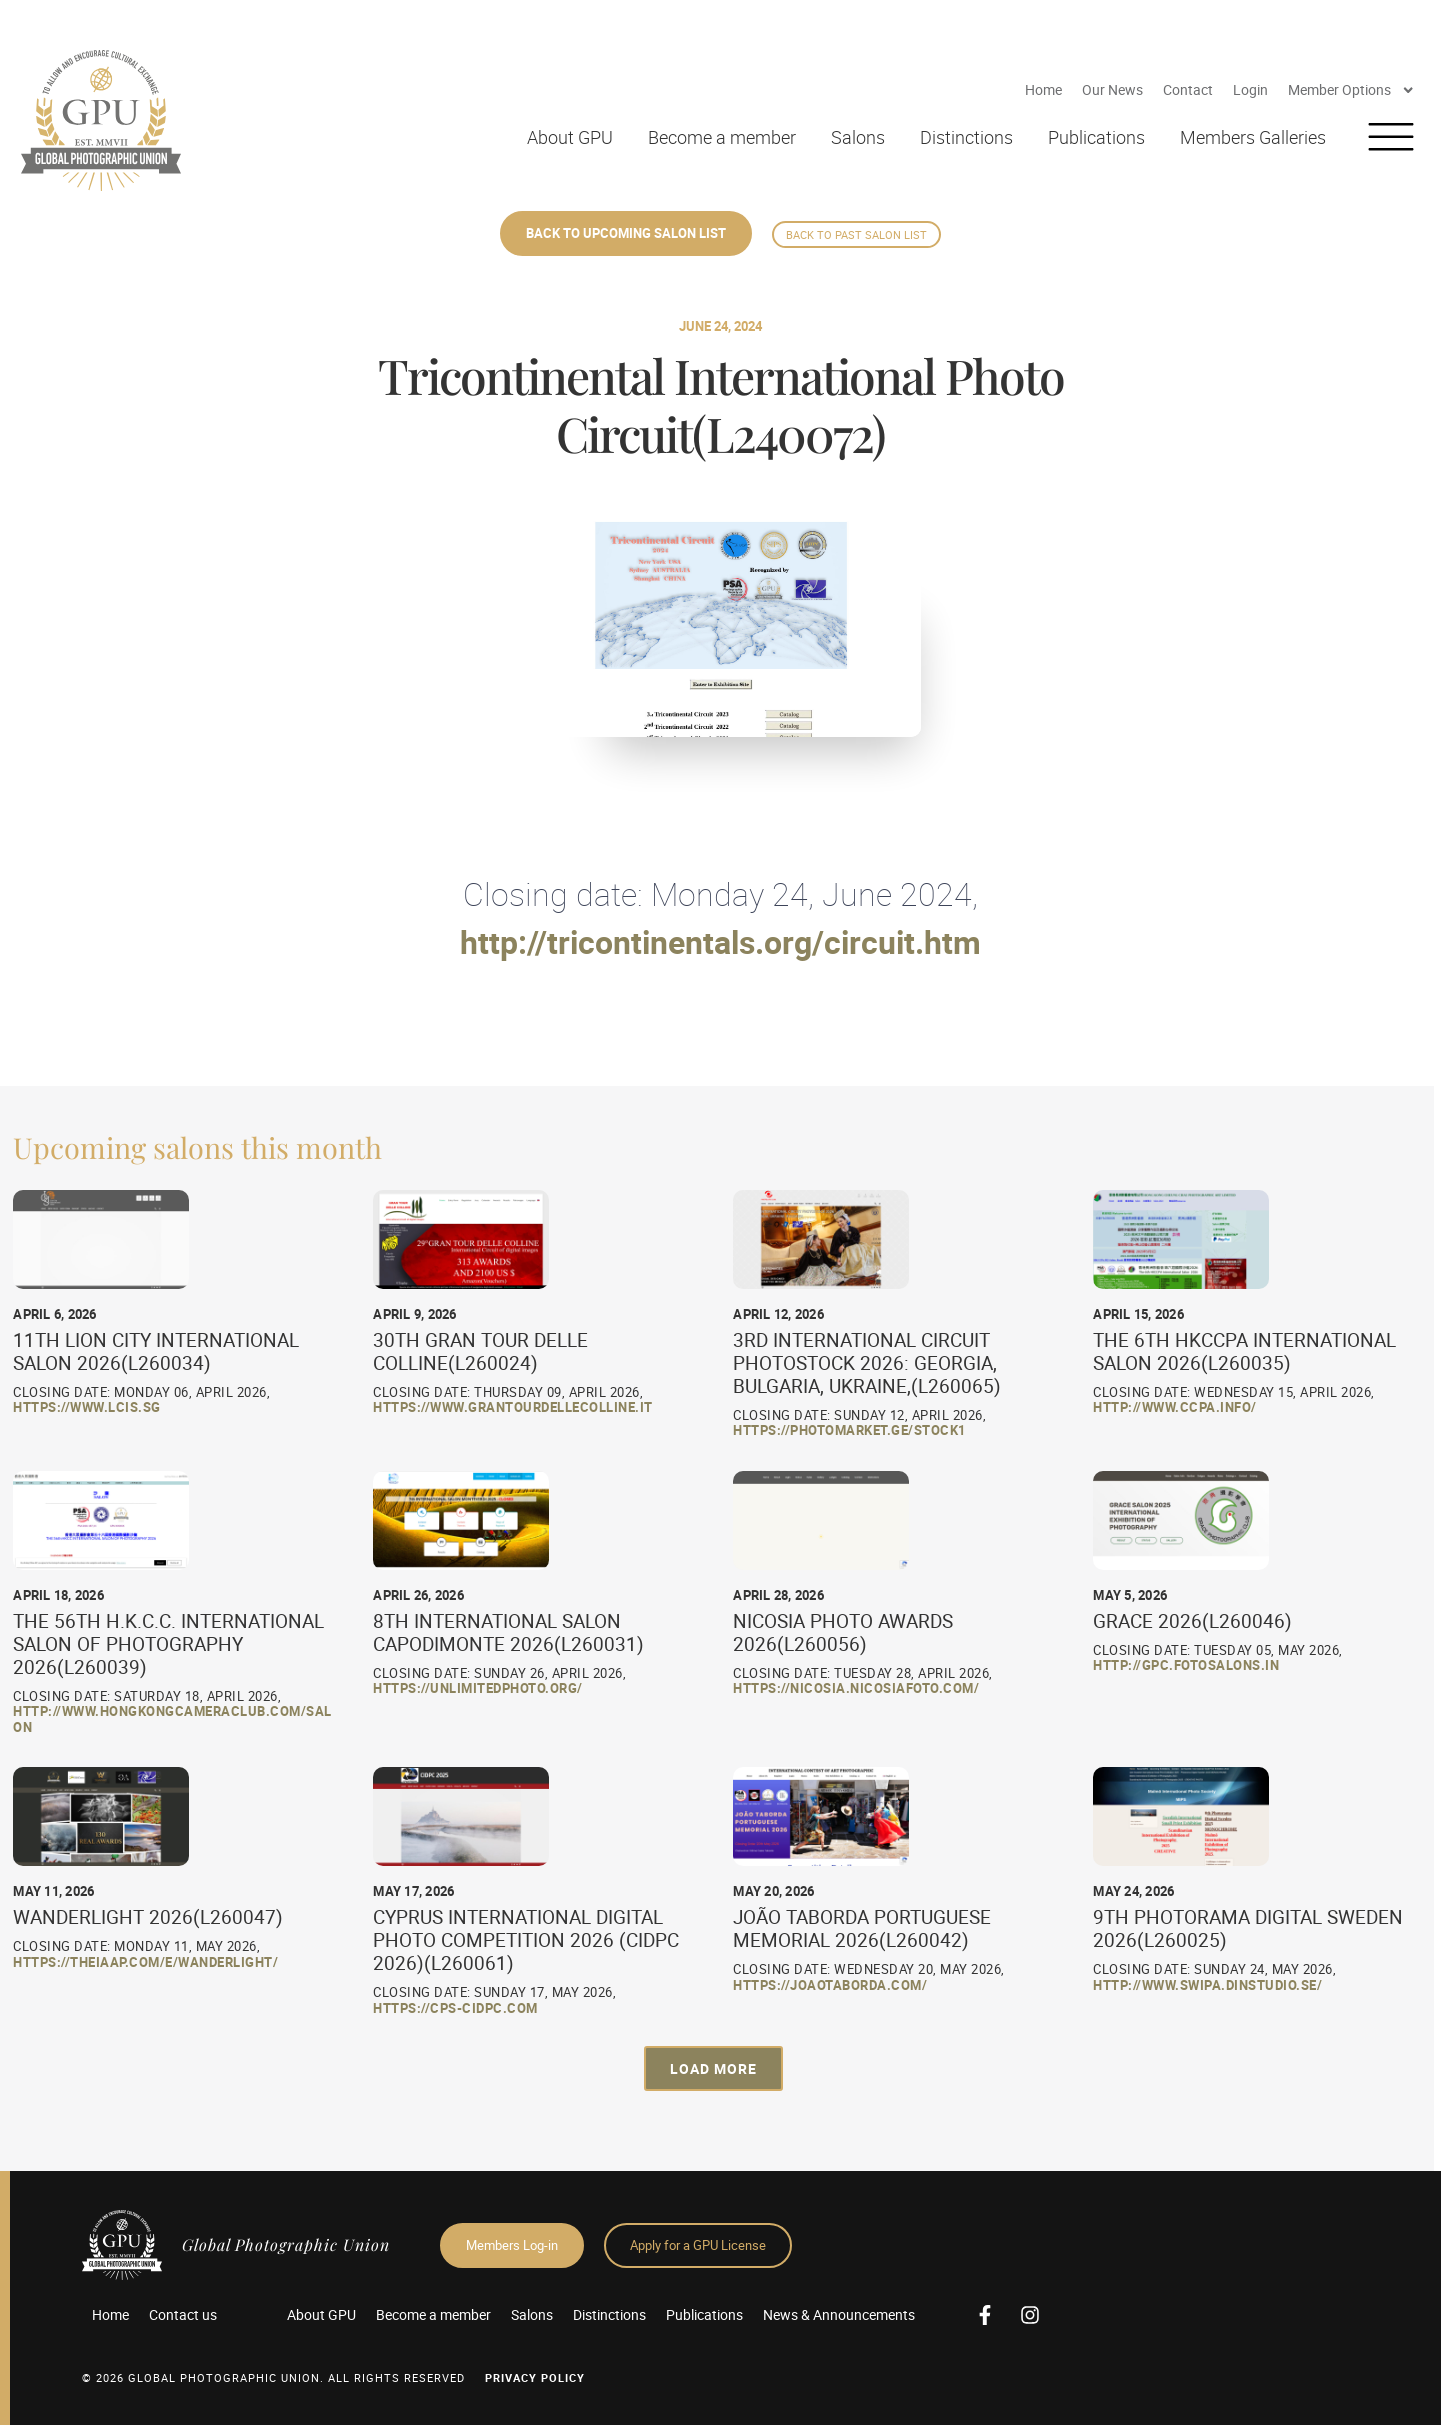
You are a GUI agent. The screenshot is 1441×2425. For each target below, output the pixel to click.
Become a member (722, 137)
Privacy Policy (535, 2377)
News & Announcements (839, 2314)
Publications (1096, 137)
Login (1250, 89)
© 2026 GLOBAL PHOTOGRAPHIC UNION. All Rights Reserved (273, 2377)
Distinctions (966, 137)
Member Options (1351, 90)
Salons (858, 137)
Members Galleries (1253, 137)
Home (1043, 89)
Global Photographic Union (286, 2244)
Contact (1188, 89)
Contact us (183, 2314)
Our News (1112, 89)
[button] (713, 2068)
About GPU (570, 137)
